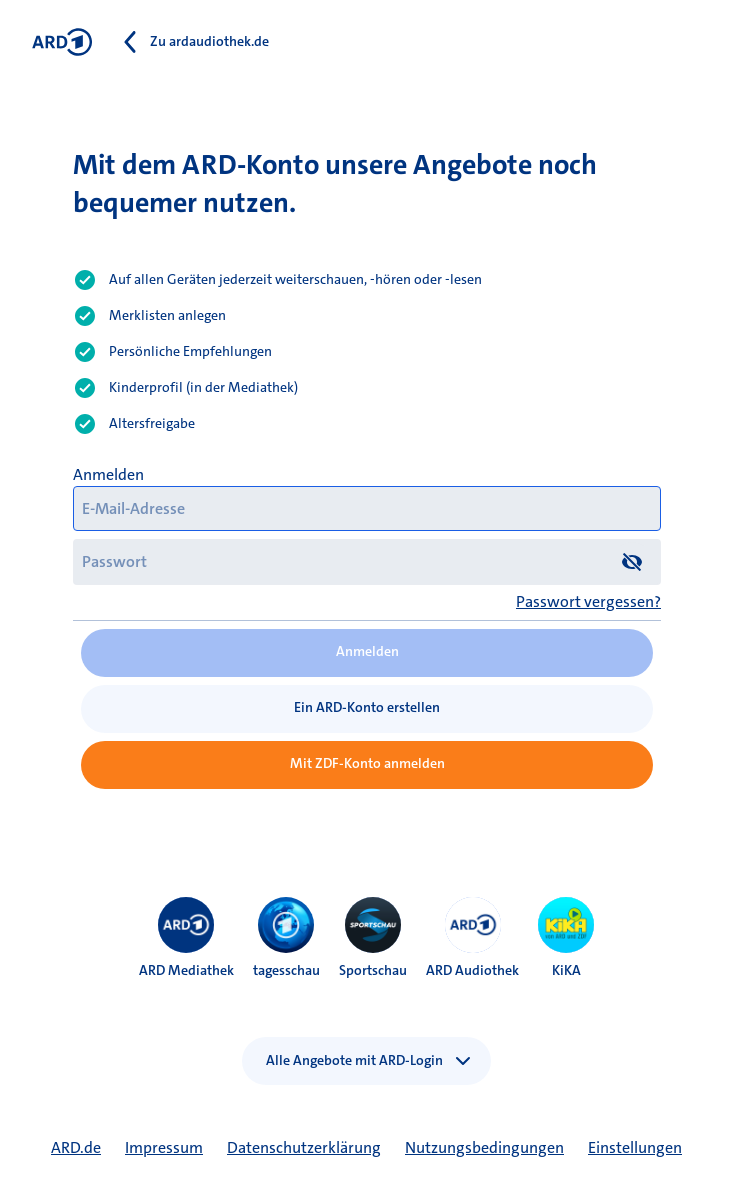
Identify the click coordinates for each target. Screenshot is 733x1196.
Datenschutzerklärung (304, 1147)
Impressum (164, 1147)
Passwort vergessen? (588, 601)
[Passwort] (367, 561)
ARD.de (76, 1147)
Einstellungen (635, 1147)
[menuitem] (186, 925)
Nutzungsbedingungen (484, 1147)
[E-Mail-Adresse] (367, 508)
